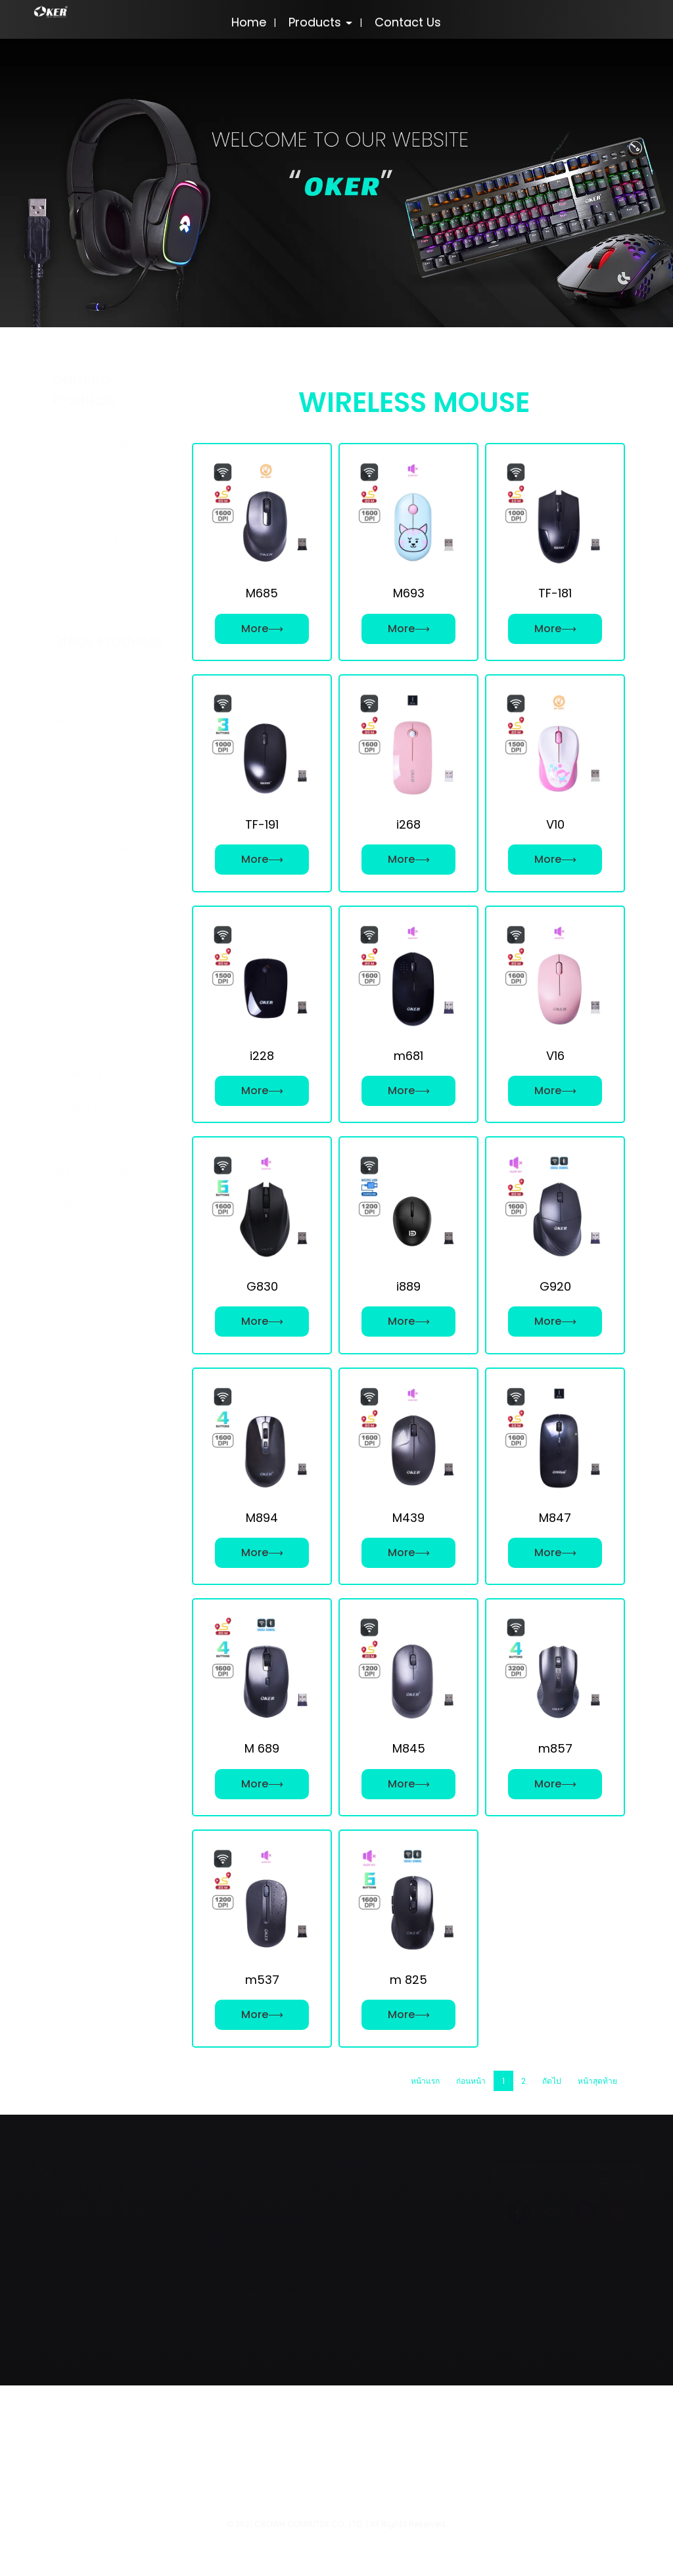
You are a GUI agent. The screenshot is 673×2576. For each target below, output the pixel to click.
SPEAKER (78, 1139)
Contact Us (408, 22)
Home (248, 22)
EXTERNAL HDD (89, 815)
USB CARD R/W (89, 1171)
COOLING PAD (87, 751)
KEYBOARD (83, 977)
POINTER (73, 945)
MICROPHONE (86, 1041)
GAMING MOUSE (92, 445)
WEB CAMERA (86, 880)
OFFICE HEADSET (99, 848)
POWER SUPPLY (90, 1107)
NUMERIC (74, 1009)
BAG (62, 719)
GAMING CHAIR (90, 542)
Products (320, 22)
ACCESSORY (86, 686)
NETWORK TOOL (92, 1074)
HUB (61, 1203)
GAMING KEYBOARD (101, 477)
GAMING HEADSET (97, 509)
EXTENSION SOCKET (101, 783)
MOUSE (74, 913)
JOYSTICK (76, 574)
